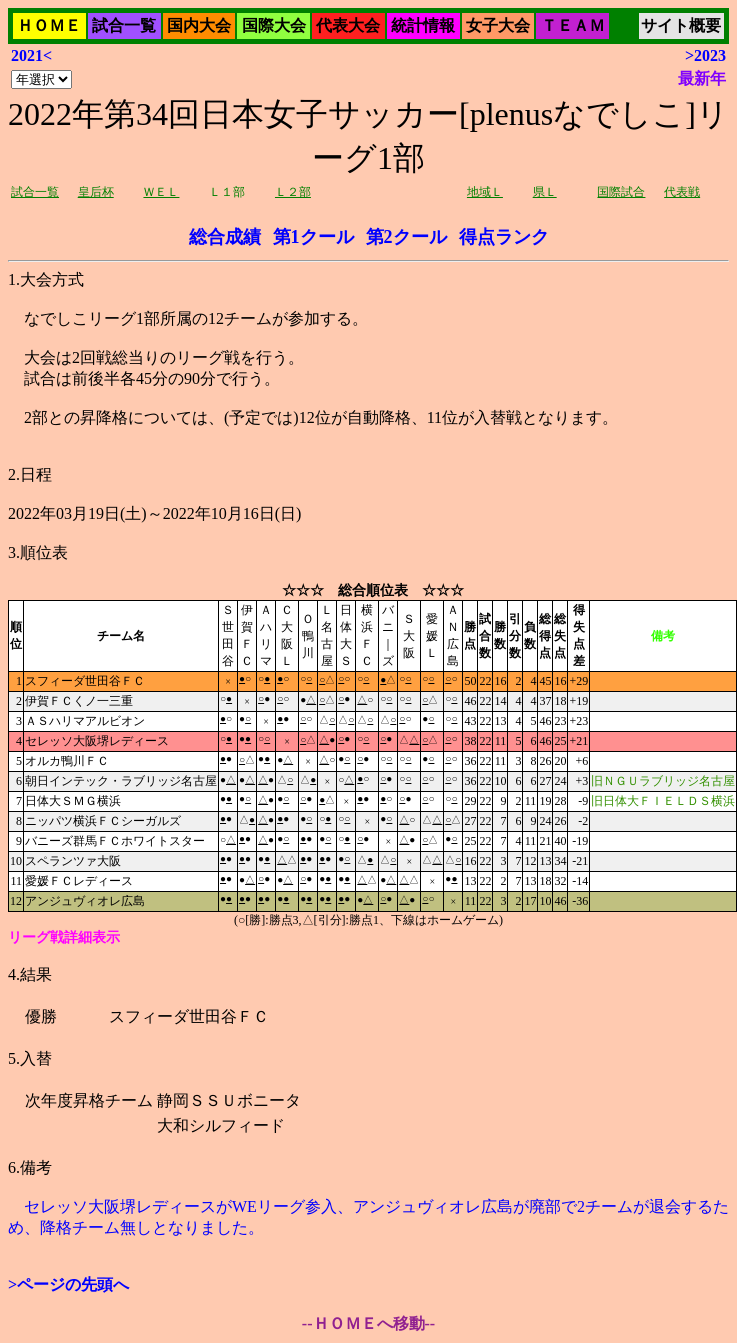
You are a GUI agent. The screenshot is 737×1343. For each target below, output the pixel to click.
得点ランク (504, 237)
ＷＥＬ (161, 192)
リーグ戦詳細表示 (64, 937)
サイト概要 (681, 25)
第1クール (313, 237)
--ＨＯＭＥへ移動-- (368, 1323)
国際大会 (274, 25)
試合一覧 (124, 25)
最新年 (702, 78)
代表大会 (348, 25)
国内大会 (199, 25)
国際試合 (621, 192)
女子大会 (498, 25)
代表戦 (682, 192)
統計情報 (423, 25)
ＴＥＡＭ (573, 25)
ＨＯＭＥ (49, 25)
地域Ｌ (485, 192)
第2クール (406, 237)
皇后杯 (96, 192)
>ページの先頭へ (68, 1284)
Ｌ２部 (293, 192)
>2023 (705, 55)
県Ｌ (545, 192)
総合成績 (225, 237)
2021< (31, 55)
